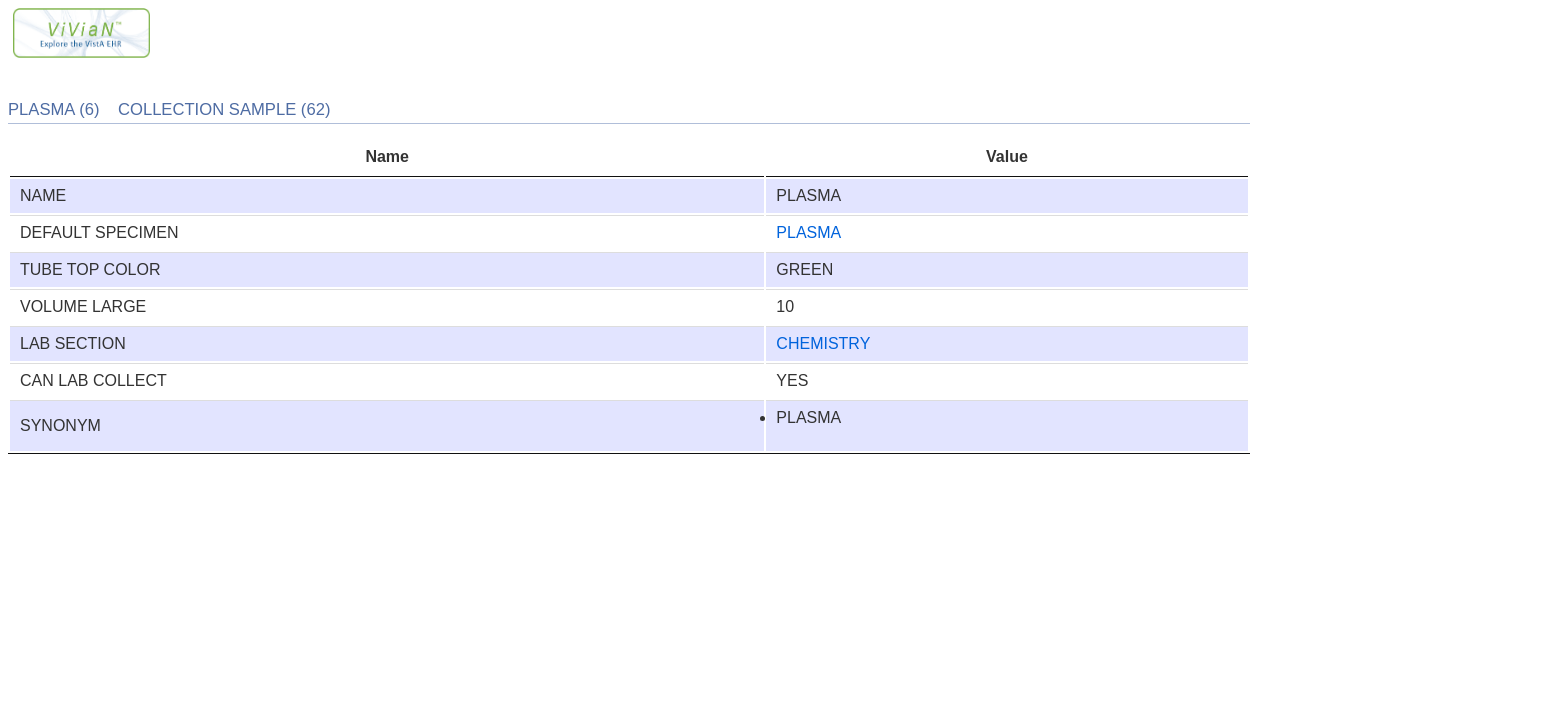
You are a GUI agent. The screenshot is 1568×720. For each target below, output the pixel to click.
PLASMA (808, 232)
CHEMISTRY (823, 343)
